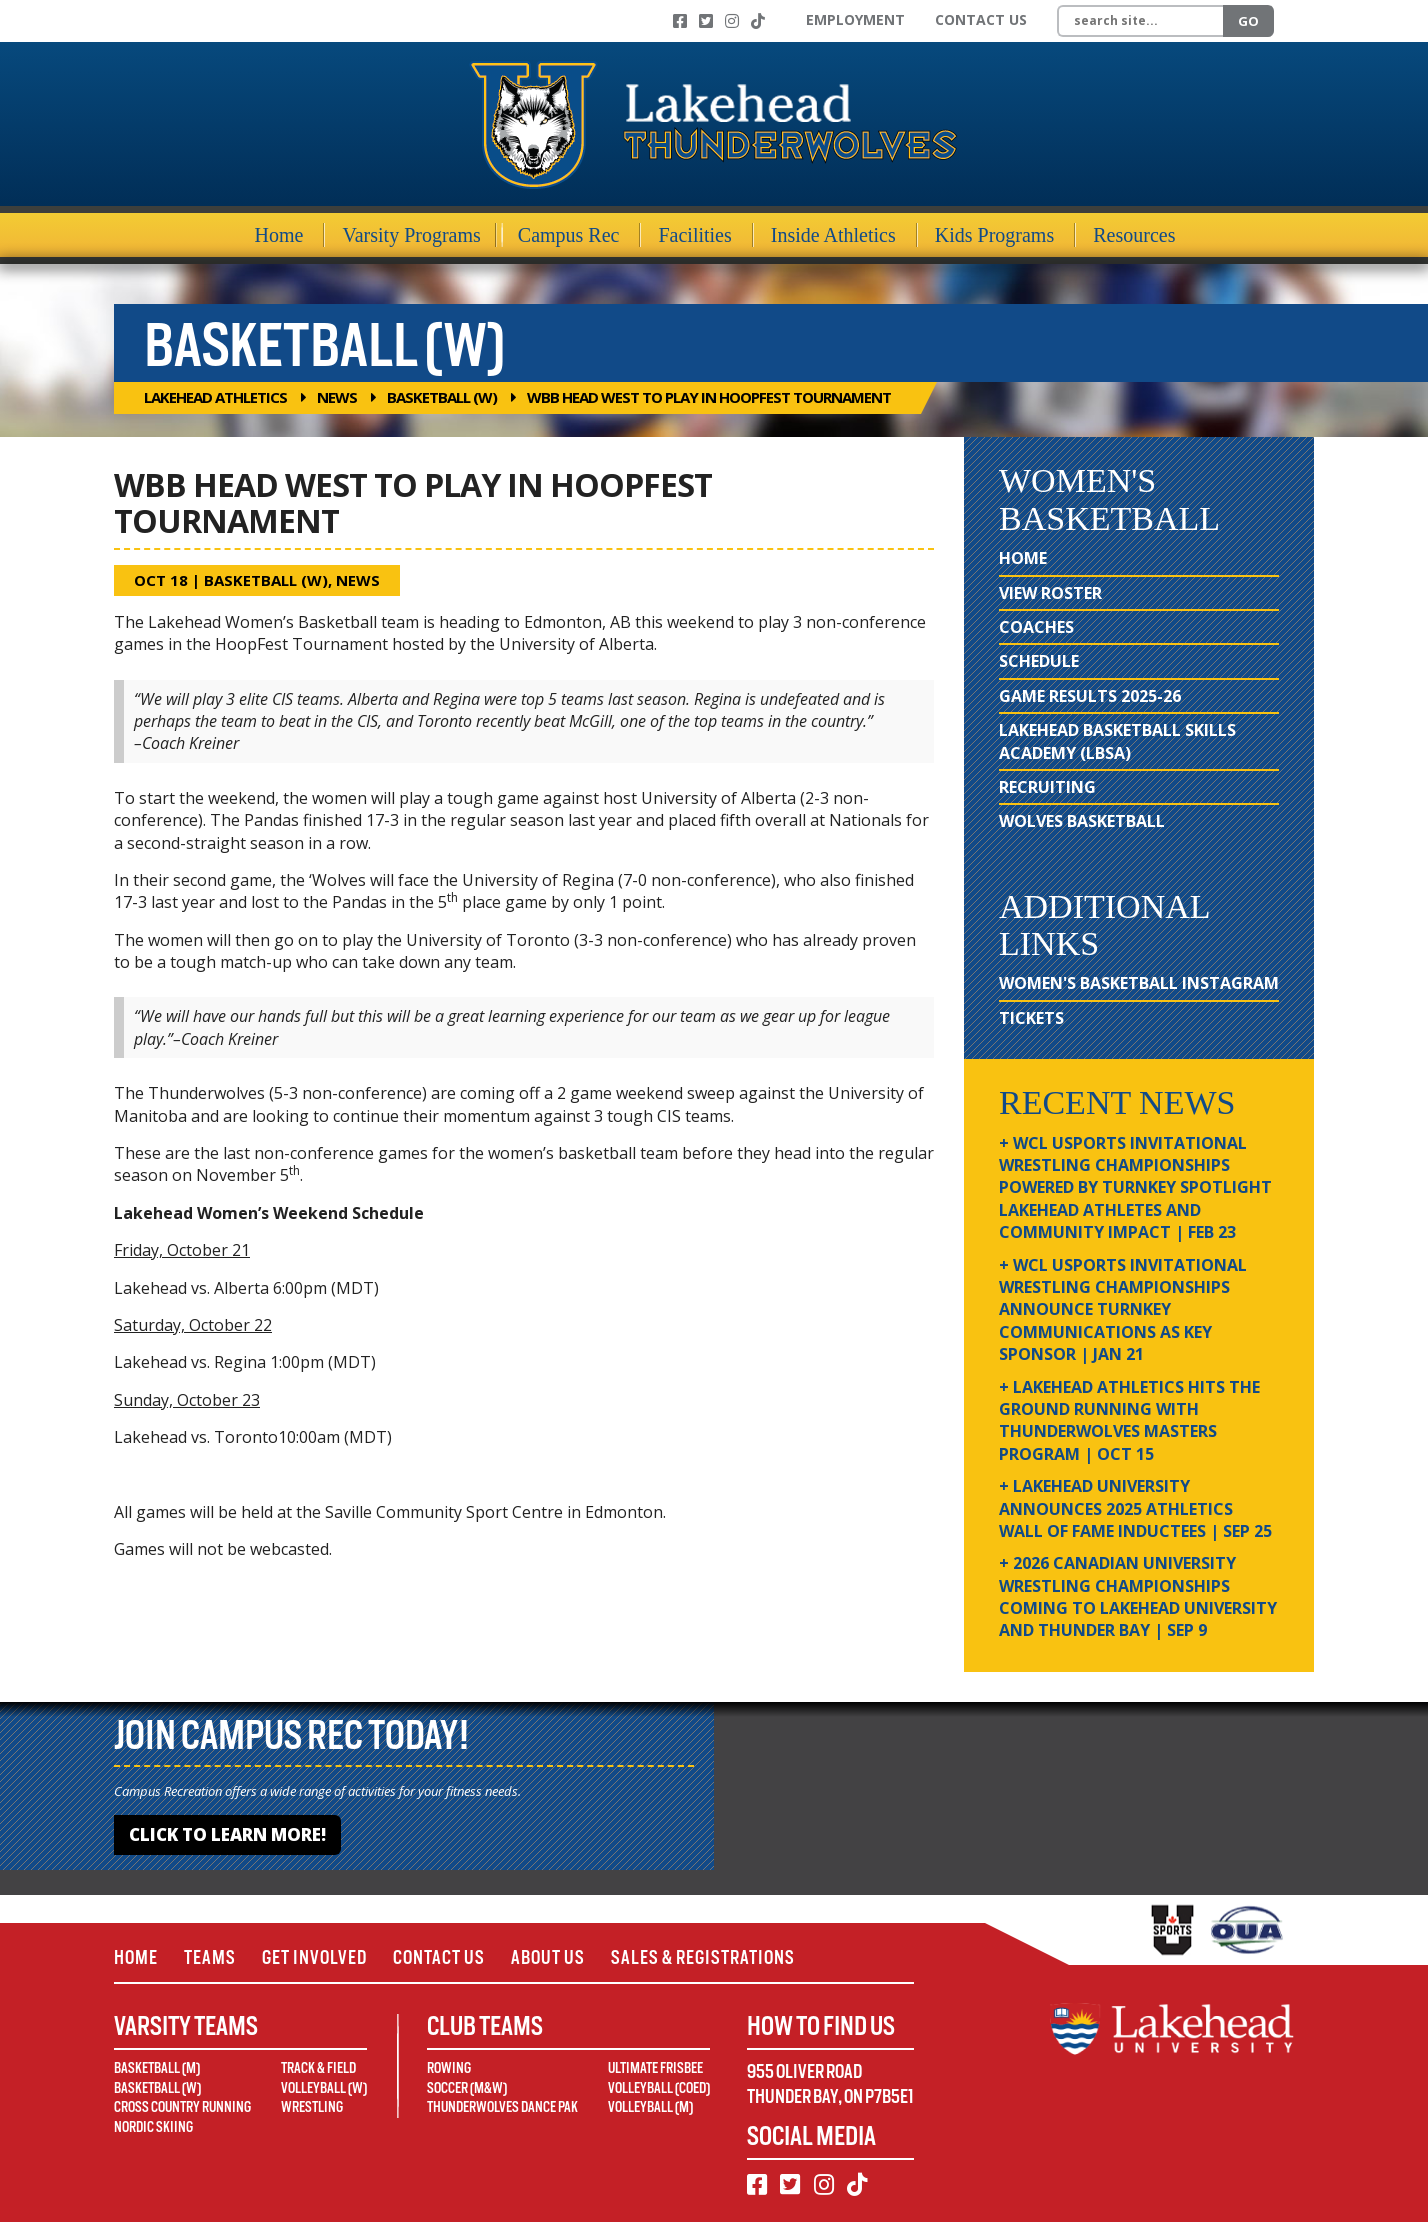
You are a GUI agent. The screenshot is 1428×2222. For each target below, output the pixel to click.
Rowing (449, 2068)
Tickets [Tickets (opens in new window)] (1031, 1018)
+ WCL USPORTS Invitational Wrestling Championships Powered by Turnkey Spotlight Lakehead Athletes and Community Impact (1135, 1188)
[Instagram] (732, 21)
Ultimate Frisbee (655, 2068)
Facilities (694, 235)
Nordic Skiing (153, 2127)
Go (1248, 21)
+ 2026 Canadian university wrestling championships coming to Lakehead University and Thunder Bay (1138, 1596)
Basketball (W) (442, 397)
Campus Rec (569, 235)
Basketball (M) (157, 2068)
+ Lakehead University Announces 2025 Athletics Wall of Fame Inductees (1135, 1508)
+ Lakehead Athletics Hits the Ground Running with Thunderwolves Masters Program (1129, 1420)
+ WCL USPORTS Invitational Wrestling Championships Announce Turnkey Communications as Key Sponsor (1123, 1310)
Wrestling (312, 2107)
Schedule (1039, 661)
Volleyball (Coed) (659, 2088)
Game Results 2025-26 (1090, 696)
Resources (1134, 235)
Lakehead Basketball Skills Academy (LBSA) (1117, 741)
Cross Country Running (182, 2107)
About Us (548, 1957)
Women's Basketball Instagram (1139, 983)
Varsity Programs (411, 235)
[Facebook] (680, 21)
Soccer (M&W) (467, 2088)
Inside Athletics (833, 235)
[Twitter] (706, 21)
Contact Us (981, 19)
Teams (210, 1957)
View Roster (1050, 593)
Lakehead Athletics (215, 397)
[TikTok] (758, 21)
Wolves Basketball (1082, 821)
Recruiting (1047, 787)
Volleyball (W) (324, 2088)
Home (279, 235)
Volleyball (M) (650, 2107)
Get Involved (314, 1957)
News (337, 397)
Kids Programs (994, 235)
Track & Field (318, 2068)
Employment (855, 19)
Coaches (1036, 627)
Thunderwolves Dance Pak (502, 2107)
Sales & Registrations (703, 1957)
